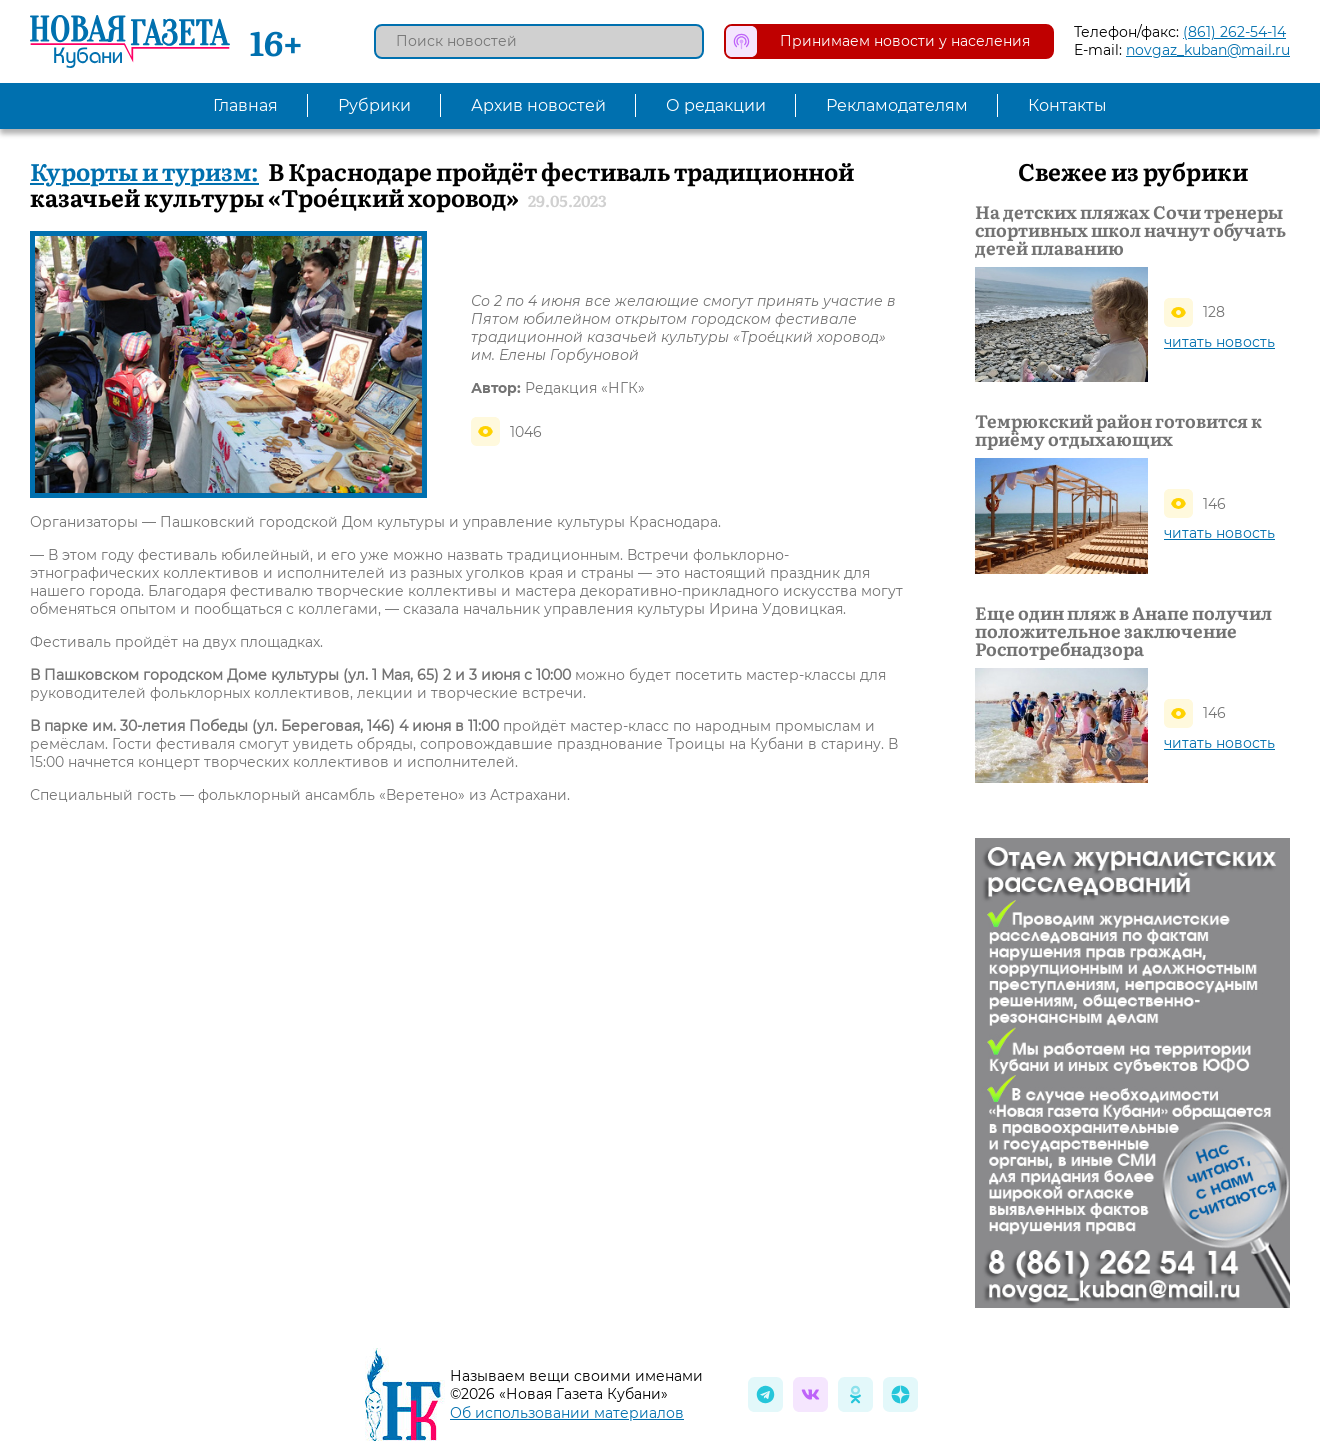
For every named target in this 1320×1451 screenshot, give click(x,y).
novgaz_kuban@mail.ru (1208, 50)
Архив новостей (538, 105)
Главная (245, 105)
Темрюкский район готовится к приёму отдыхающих (1118, 430)
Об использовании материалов (567, 1413)
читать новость (1219, 342)
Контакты (1067, 105)
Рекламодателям (897, 105)
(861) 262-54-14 (1234, 32)
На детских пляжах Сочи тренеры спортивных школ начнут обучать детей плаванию (1130, 230)
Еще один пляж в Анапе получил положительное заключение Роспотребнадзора (1123, 631)
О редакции (716, 105)
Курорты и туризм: (144, 170)
